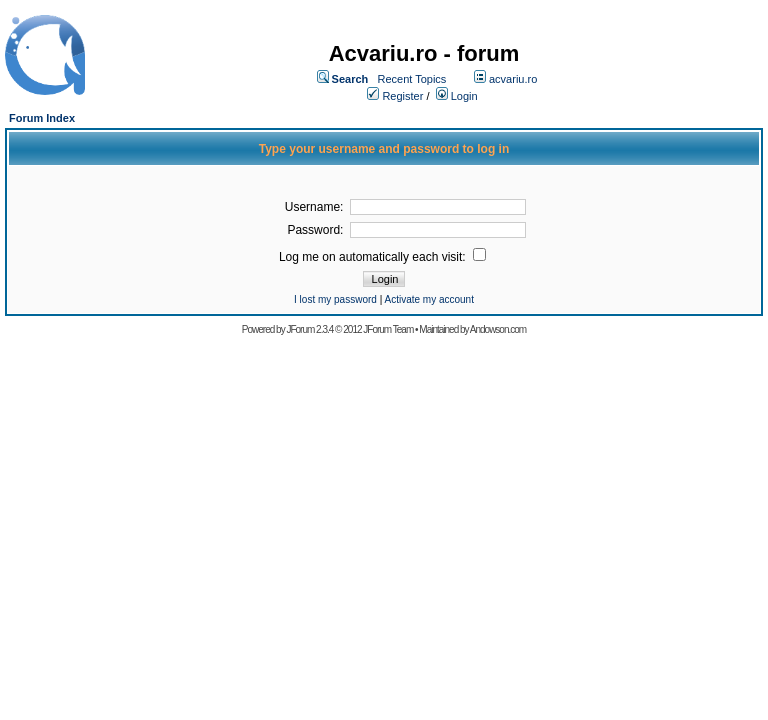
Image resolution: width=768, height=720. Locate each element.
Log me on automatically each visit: (374, 257)
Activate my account (428, 299)
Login (464, 96)
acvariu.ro (513, 79)
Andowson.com (498, 329)
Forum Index (42, 118)
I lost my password (335, 299)
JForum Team (388, 329)
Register (402, 96)
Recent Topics (411, 79)
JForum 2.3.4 (309, 329)
